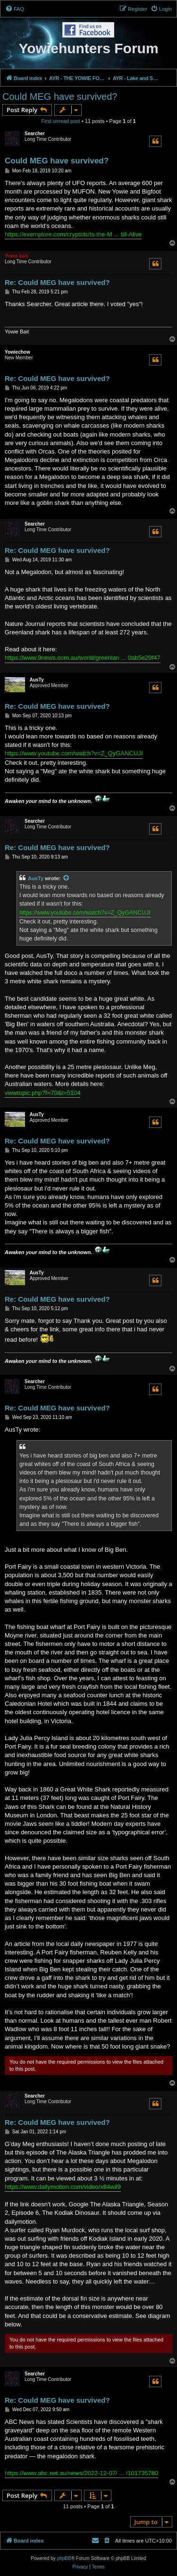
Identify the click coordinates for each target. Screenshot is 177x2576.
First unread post (60, 121)
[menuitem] (14, 9)
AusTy (37, 679)
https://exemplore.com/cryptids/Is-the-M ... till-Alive (73, 234)
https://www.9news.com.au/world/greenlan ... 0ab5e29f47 (82, 657)
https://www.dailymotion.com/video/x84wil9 (63, 2186)
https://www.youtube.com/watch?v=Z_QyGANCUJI (74, 753)
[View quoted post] (66, 878)
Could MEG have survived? (59, 96)
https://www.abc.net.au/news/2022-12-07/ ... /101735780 (81, 2473)
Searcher (35, 133)
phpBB (64, 2558)
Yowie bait (16, 256)
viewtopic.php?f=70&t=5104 (42, 1092)
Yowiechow (17, 352)
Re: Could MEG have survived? (57, 282)
